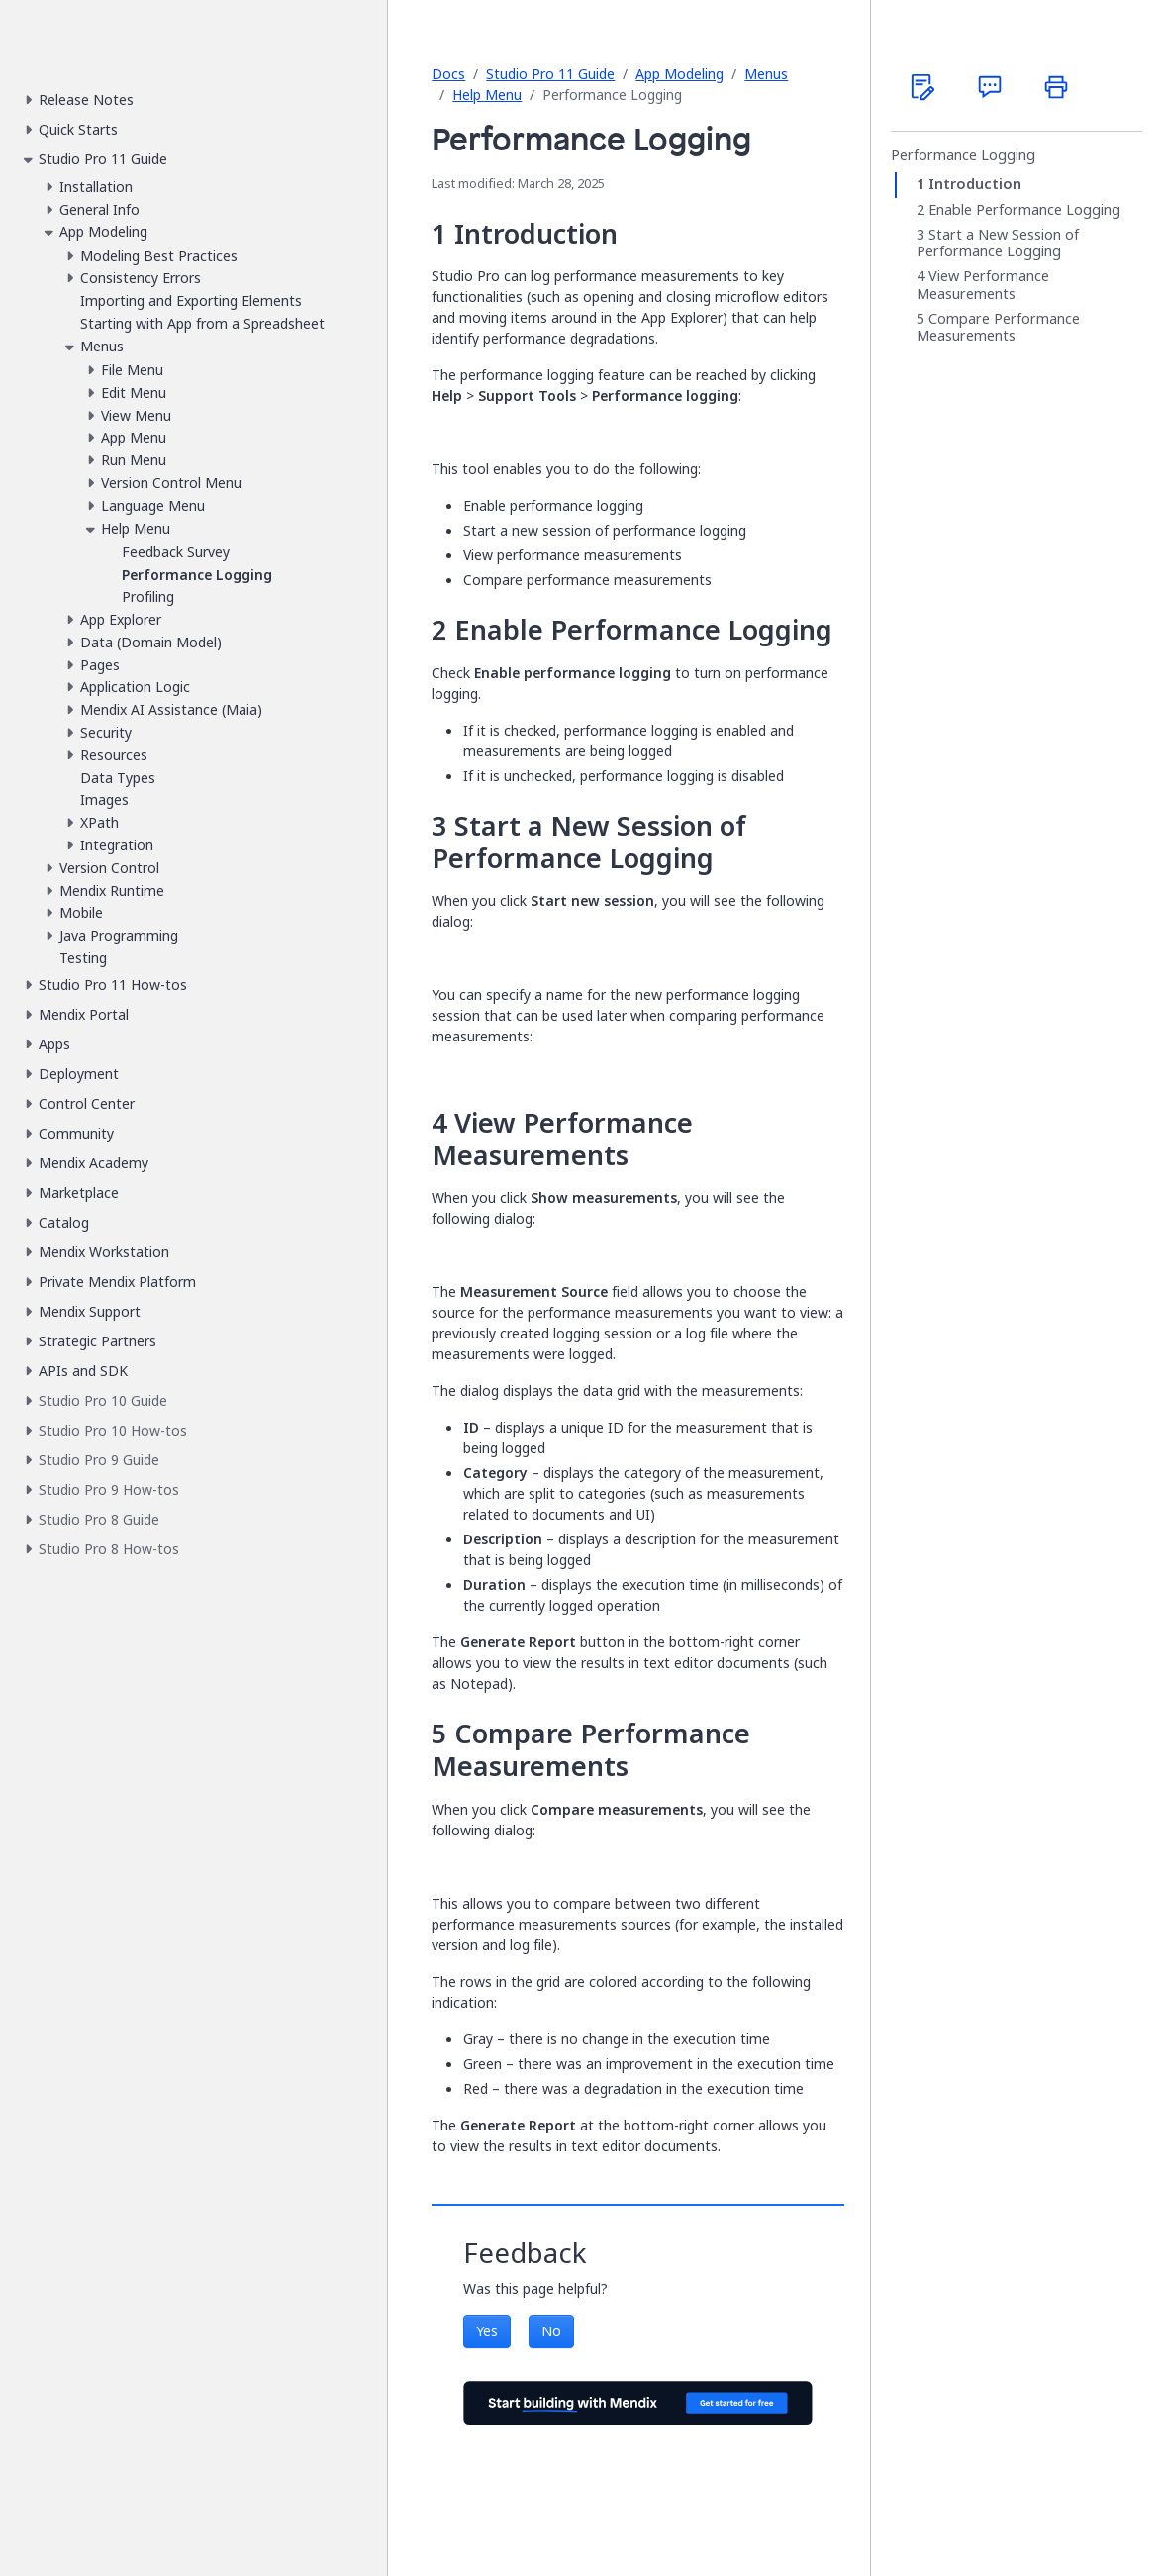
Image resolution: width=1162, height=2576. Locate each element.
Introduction (974, 184)
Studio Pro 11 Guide (550, 73)
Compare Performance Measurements (998, 327)
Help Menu (487, 94)
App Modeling (679, 73)
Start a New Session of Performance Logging (998, 243)
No (551, 2331)
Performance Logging (963, 155)
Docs (448, 73)
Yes (487, 2331)
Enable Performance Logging (1024, 210)
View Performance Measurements (983, 284)
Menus (766, 73)
